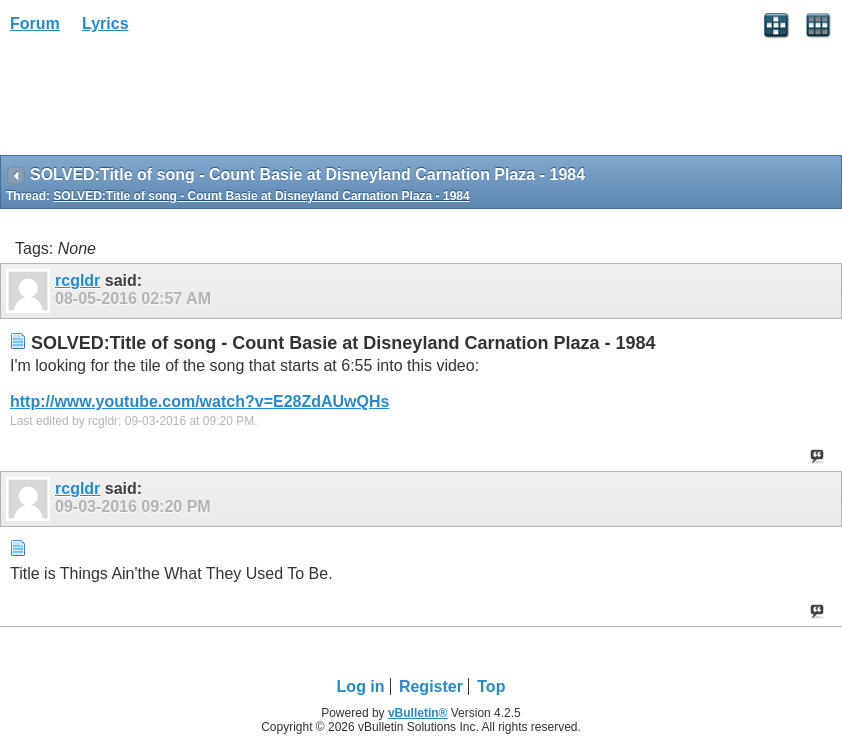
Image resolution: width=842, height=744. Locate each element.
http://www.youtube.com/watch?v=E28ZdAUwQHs (199, 401)
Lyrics (105, 23)
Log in (361, 686)
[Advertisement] (160, 101)
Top (491, 686)
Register (431, 686)
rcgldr (77, 280)
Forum (35, 23)
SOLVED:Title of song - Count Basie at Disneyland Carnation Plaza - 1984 (261, 196)
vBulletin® (418, 713)
